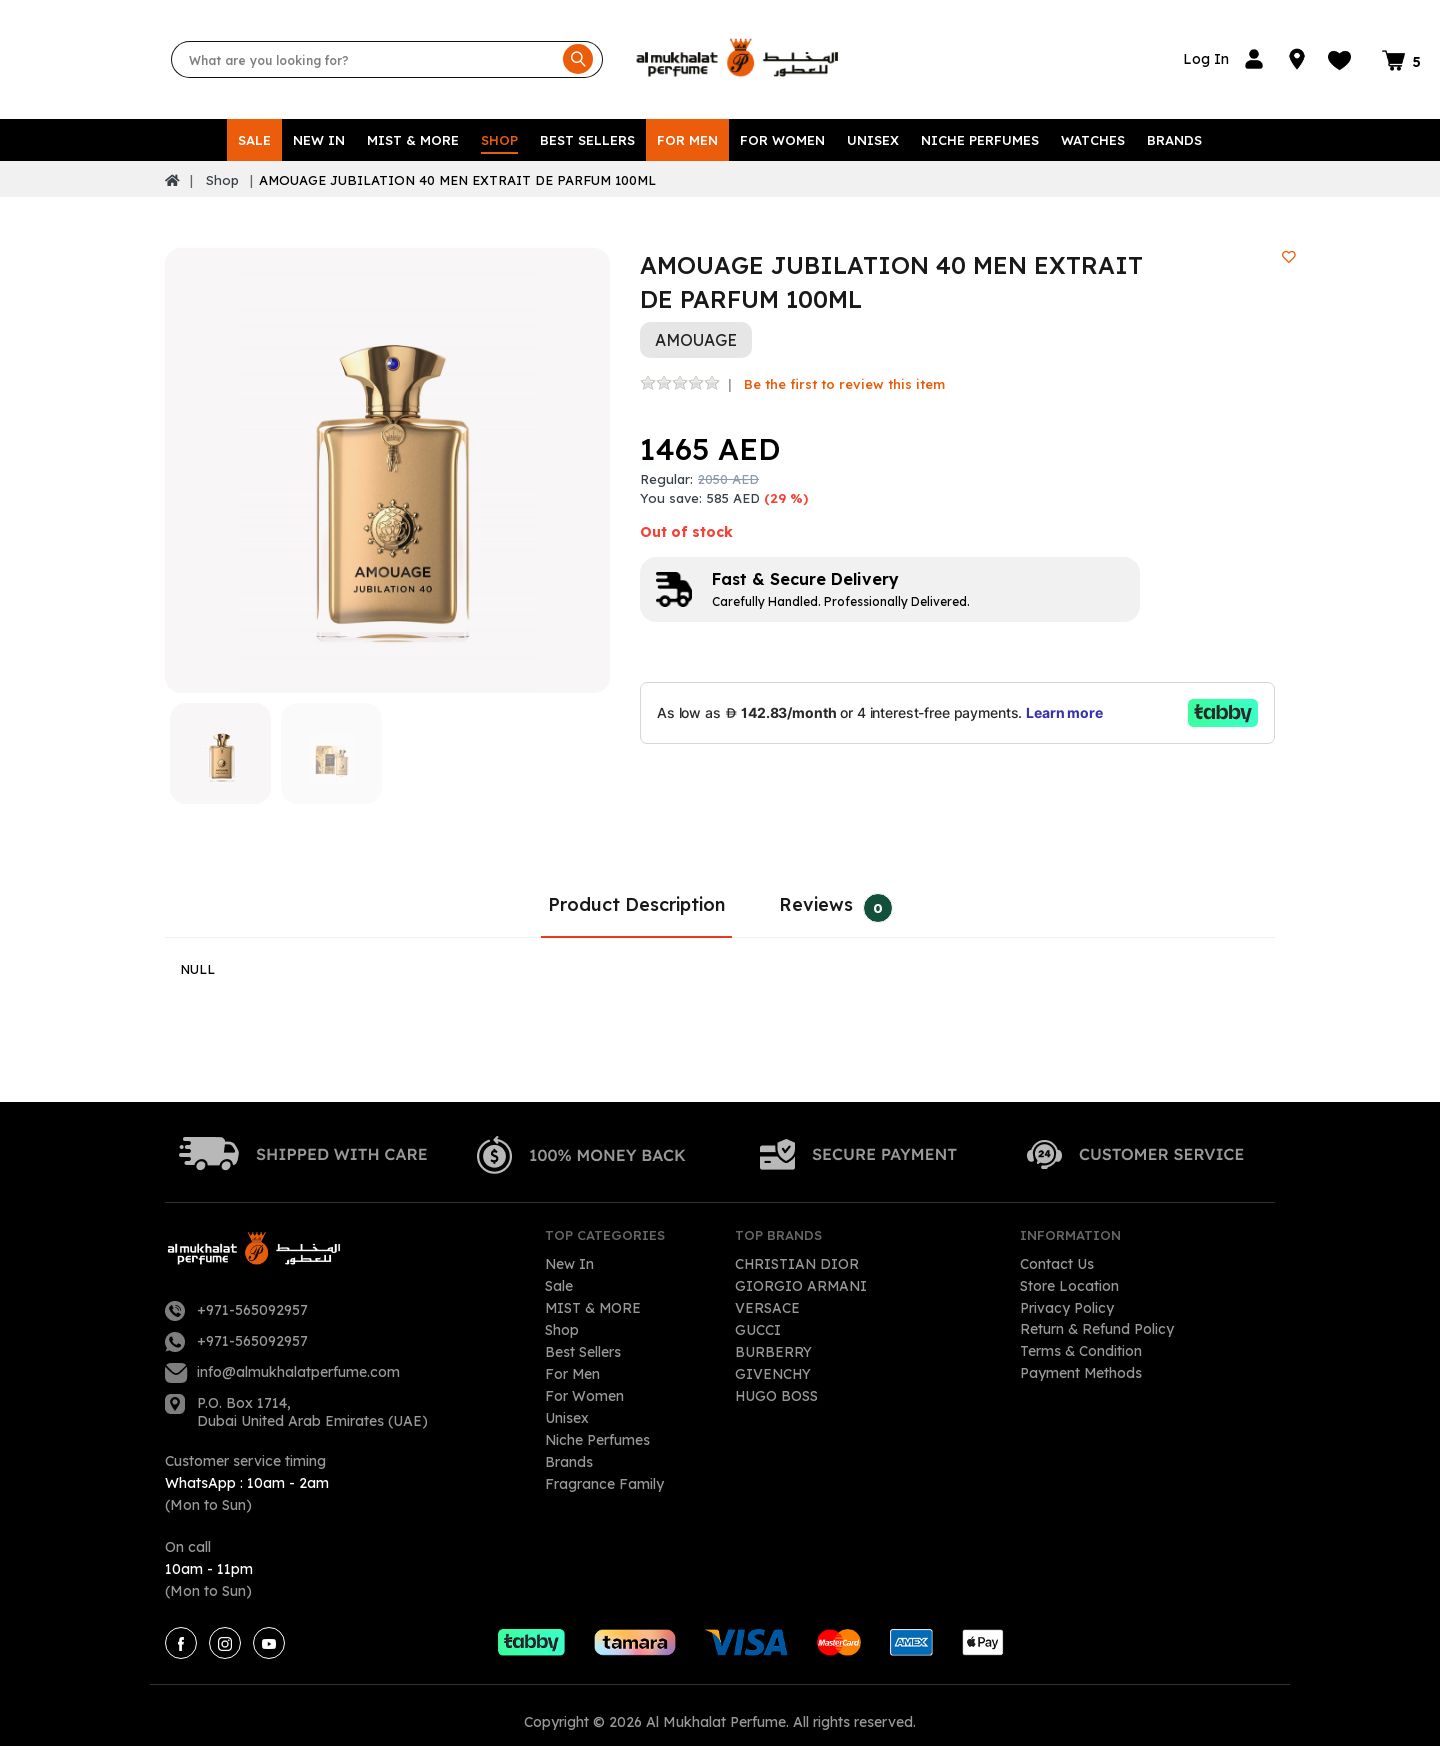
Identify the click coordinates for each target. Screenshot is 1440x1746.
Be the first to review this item (844, 371)
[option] (387, 457)
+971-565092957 (252, 1297)
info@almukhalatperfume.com (298, 1359)
